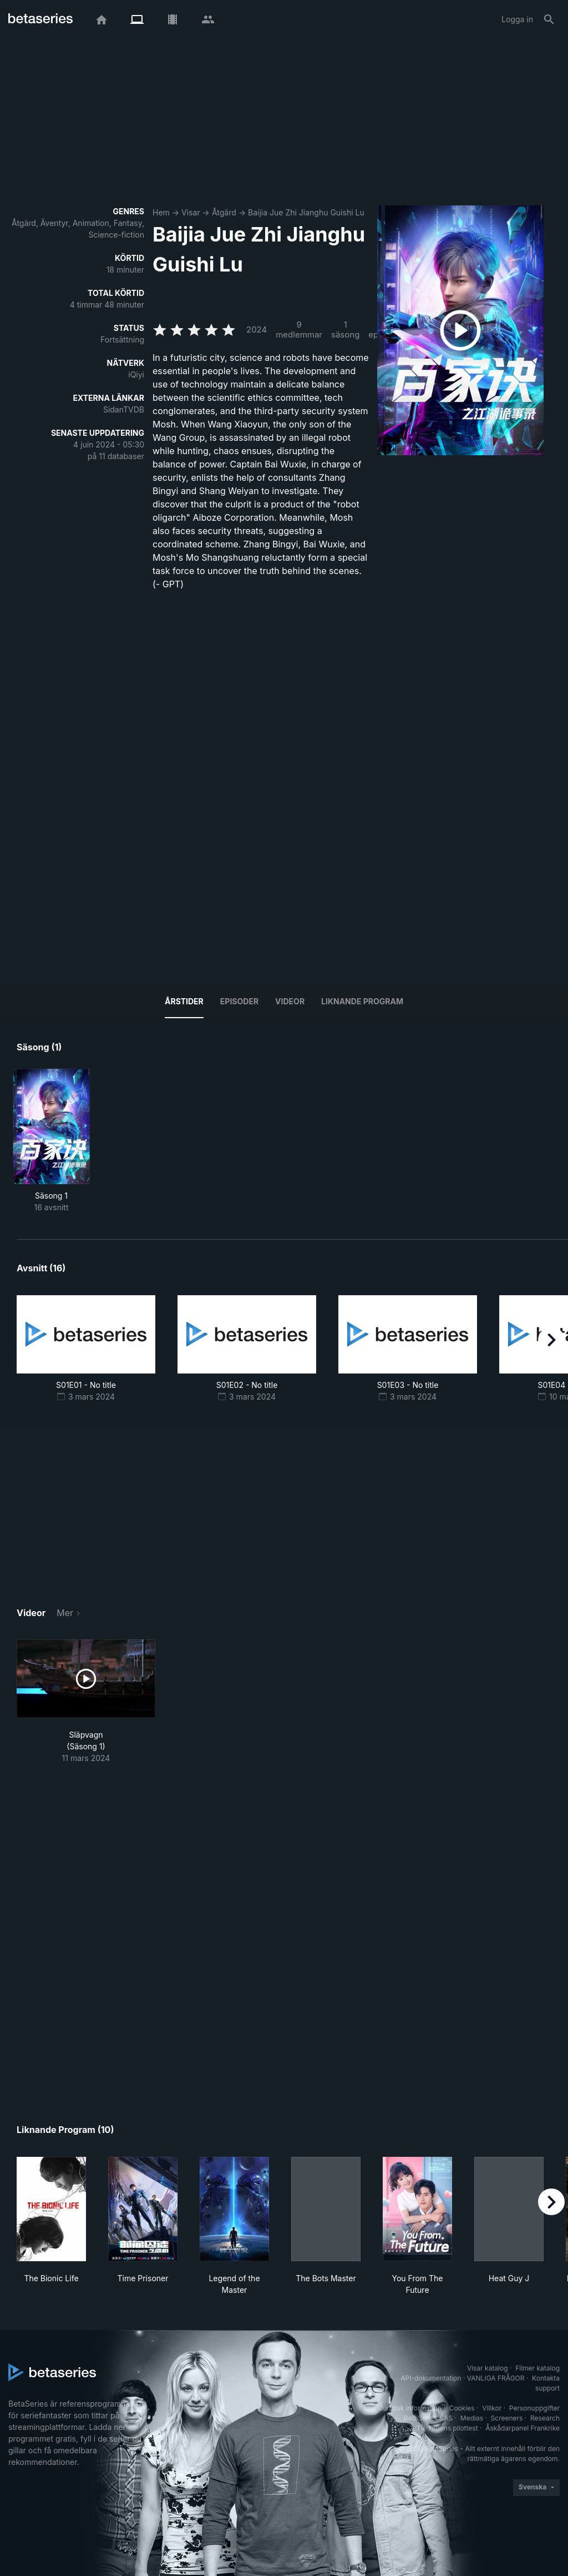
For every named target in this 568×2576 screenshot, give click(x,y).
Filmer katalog (537, 2368)
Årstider (184, 1001)
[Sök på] (549, 19)
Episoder (239, 1001)
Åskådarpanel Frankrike (522, 2428)
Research (545, 2418)
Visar (190, 212)
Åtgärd (224, 212)
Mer (65, 1612)
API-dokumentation (430, 2378)
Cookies (462, 2408)
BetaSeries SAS (428, 2418)
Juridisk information (410, 2408)
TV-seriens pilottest (447, 2428)
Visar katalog (487, 2368)
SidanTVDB (123, 409)
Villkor (491, 2408)
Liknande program (362, 1001)
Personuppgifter (534, 2408)
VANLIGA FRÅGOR (496, 2378)
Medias (471, 2418)
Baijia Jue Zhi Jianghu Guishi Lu (306, 212)
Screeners (507, 2418)
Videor (290, 1001)
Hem (161, 212)
